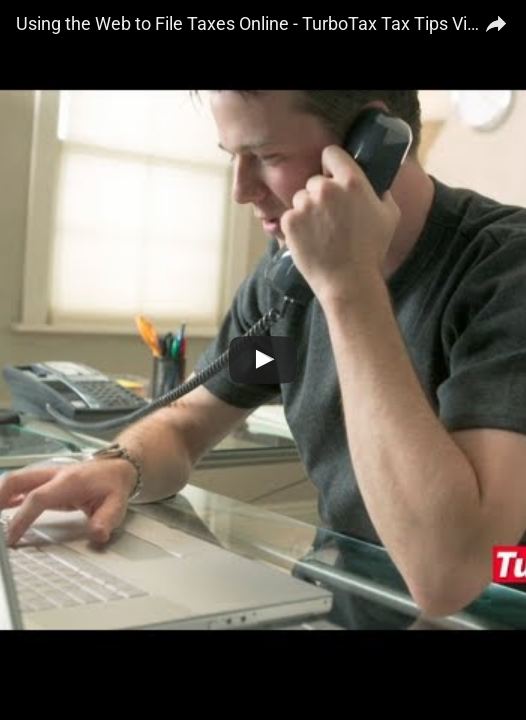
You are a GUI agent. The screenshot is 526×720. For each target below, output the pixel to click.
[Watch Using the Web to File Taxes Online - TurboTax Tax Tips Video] (263, 360)
